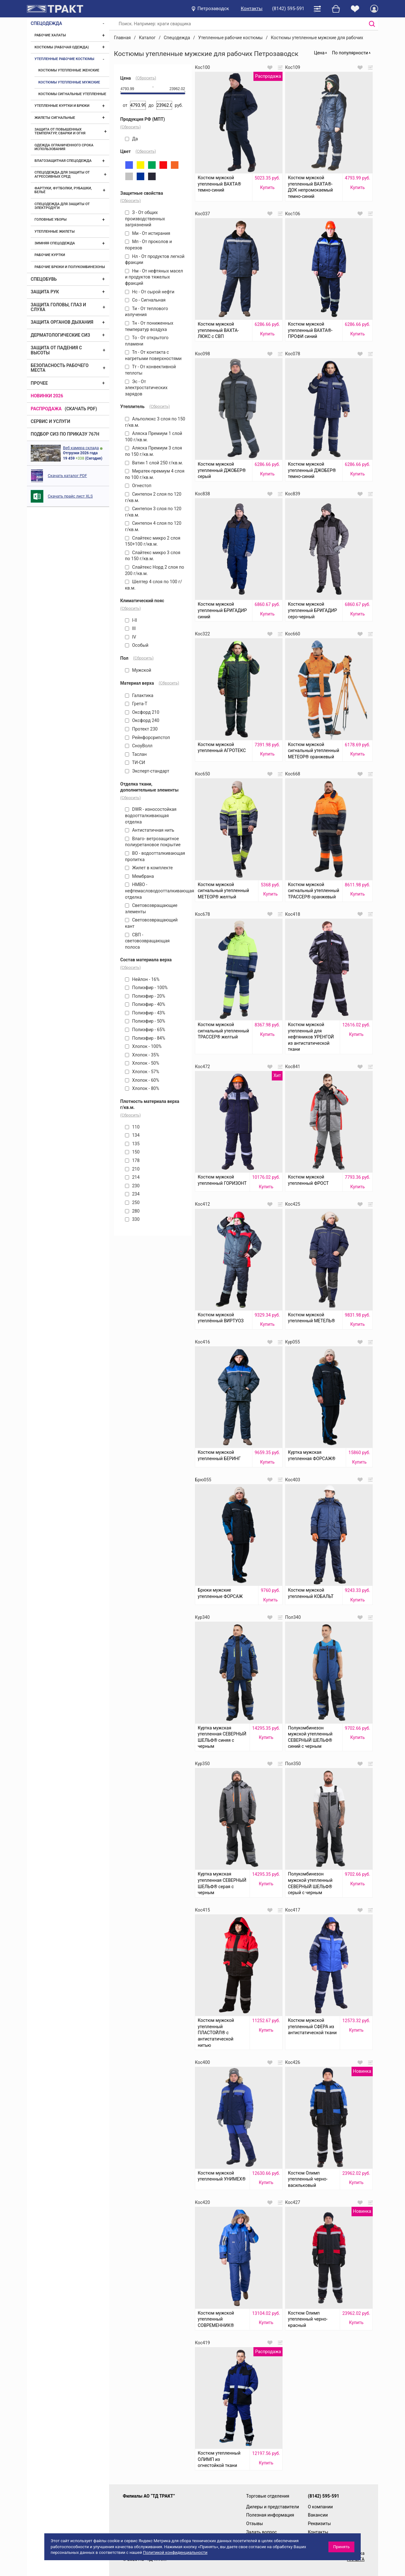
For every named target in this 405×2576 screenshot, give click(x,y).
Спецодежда (46, 23)
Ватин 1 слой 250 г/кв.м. (154, 462)
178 (132, 1160)
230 (132, 1185)
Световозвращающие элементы (151, 908)
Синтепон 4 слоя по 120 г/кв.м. (153, 526)
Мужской (138, 670)
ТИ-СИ (135, 762)
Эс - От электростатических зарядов (146, 387)
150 (132, 1151)
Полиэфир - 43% (145, 1012)
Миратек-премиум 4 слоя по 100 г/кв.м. (154, 474)
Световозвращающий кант (151, 923)
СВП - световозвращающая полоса (147, 941)
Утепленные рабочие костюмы (64, 59)
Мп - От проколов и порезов (148, 244)
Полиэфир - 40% (145, 1004)
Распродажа (46, 408)
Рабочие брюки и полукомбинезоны (69, 267)
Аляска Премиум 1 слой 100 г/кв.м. (153, 436)
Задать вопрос (261, 2532)
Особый (136, 645)
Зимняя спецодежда (54, 243)
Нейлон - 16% (142, 979)
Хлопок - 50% (142, 1063)
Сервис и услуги (50, 421)
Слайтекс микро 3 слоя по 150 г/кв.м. (152, 555)
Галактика (139, 695)
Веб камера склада (81, 447)
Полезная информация (270, 2515)
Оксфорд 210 (142, 712)
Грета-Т (136, 703)
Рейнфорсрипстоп (147, 737)
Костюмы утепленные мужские (69, 82)
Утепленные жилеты (54, 231)
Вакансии (318, 2515)
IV (130, 636)
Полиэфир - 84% (145, 1038)
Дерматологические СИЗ (60, 335)
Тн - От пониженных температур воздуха (149, 326)
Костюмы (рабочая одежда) (61, 47)
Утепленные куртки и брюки (62, 106)
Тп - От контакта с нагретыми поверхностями (153, 355)
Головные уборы (50, 219)
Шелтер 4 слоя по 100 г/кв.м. (153, 584)
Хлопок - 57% (142, 1071)
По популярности (350, 52)
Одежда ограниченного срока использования (63, 147)
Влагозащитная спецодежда (62, 161)
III (130, 628)
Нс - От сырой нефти (149, 291)
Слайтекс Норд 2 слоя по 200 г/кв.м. (154, 570)
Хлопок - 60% (142, 1080)
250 (132, 1202)
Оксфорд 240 (142, 720)
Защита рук (45, 291)
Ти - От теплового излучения (146, 311)
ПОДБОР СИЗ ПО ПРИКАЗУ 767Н (65, 434)
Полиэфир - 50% (145, 1021)
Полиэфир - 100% (146, 987)
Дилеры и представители (272, 2506)
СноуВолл (139, 745)
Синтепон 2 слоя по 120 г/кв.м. (153, 497)
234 (132, 1193)
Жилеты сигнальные (54, 118)
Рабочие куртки (49, 255)
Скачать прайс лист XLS (70, 496)
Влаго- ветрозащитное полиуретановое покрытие (153, 841)
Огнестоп (138, 485)
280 (132, 1211)
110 (132, 1126)
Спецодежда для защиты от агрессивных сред (62, 174)
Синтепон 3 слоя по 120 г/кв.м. (153, 511)
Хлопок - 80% (142, 1088)
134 (132, 1135)
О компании (320, 2506)
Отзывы (254, 2523)
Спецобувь (44, 279)
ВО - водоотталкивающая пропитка (155, 856)
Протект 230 (141, 728)
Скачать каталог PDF (67, 475)
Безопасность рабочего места (60, 368)
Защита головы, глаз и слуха (58, 307)
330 (132, 1219)
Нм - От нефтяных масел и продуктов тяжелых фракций (154, 277)
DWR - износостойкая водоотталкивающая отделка (151, 815)
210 (132, 1169)
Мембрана (139, 876)
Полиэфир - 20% (145, 996)
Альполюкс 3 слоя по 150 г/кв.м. (155, 422)
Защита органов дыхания (62, 322)
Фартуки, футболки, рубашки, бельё (63, 190)
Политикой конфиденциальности (175, 2552)
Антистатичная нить (149, 830)
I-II (131, 620)
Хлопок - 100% (143, 1046)
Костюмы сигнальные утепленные (72, 94)
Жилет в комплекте (149, 867)
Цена (319, 52)
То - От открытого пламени (147, 340)
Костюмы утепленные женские (68, 70)
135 (132, 1143)
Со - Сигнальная (145, 300)
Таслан (136, 754)
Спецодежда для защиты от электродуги (62, 206)
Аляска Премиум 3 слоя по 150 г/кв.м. (153, 451)
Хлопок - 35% (142, 1054)
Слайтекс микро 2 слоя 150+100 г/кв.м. (152, 541)
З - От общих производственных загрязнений (145, 218)
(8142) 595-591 (288, 8)
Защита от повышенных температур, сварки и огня (59, 131)
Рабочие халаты (50, 35)
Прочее (39, 383)
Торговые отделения (267, 2496)
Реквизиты (319, 2523)
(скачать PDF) (81, 408)
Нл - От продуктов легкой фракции (154, 259)
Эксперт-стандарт (147, 771)
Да (131, 138)
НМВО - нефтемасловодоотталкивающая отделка (155, 890)
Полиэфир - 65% (145, 1029)
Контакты (252, 8)
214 (132, 1177)
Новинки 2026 (47, 395)
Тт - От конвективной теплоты (150, 370)
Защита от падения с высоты (56, 350)
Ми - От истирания (147, 233)
